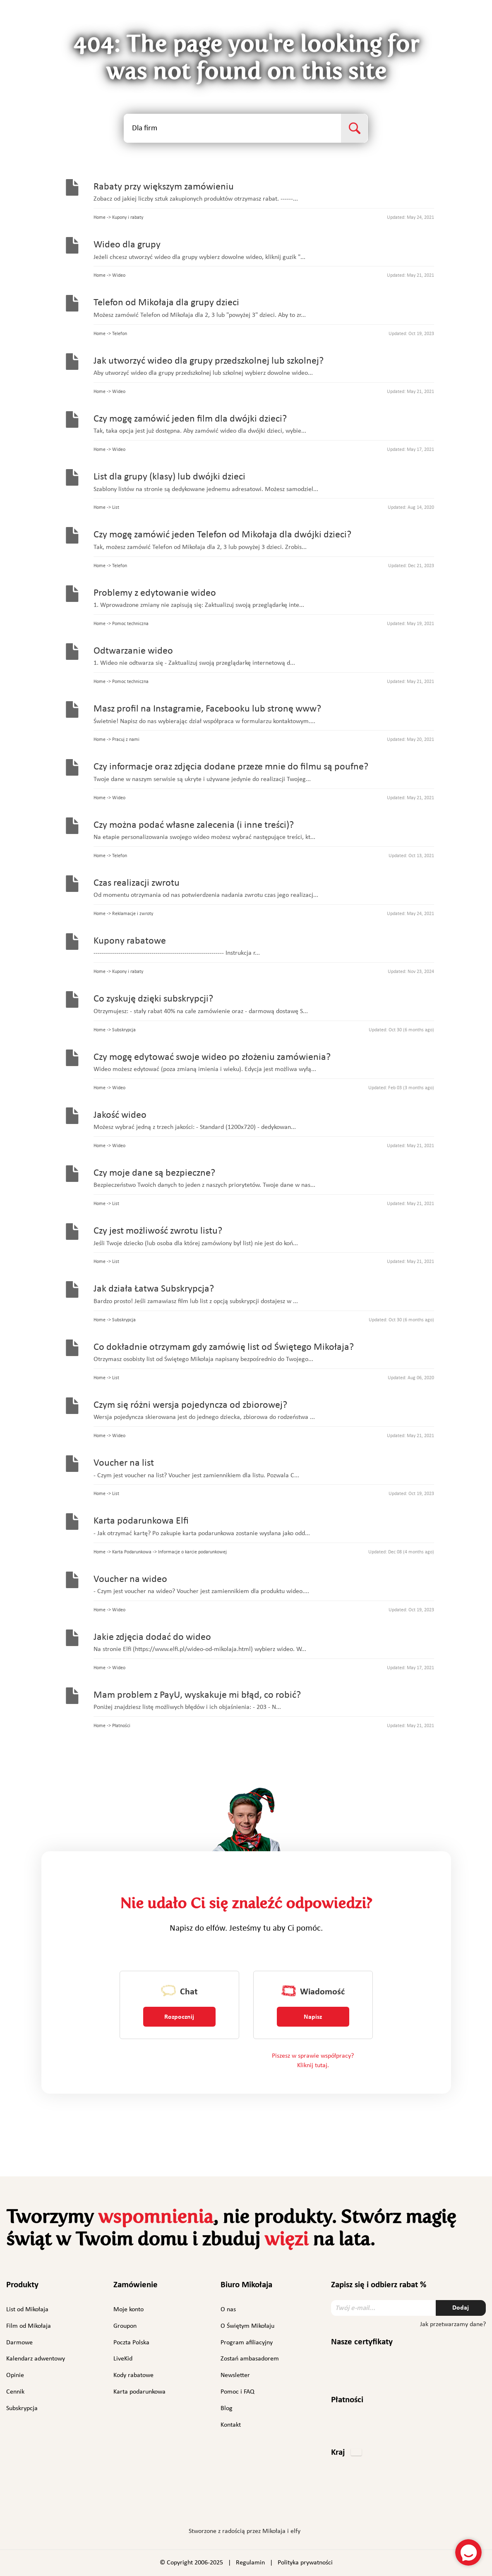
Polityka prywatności (305, 2562)
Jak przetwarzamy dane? (453, 2324)
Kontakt (231, 2425)
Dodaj (460, 2308)
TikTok (292, 2506)
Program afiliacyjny (247, 2342)
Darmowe (19, 2342)
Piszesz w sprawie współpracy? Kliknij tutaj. (313, 2061)
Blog (227, 2408)
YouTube (269, 2505)
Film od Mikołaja (28, 2326)
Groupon (125, 2326)
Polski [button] (461, 22)
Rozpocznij (179, 2017)
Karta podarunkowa (139, 2392)
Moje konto (128, 2309)
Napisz (313, 2017)
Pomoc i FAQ (237, 2392)
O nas (228, 2309)
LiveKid (122, 2359)
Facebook (199, 2505)
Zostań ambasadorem (250, 2359)
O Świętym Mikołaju (247, 2326)
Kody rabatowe (133, 2375)
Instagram (219, 2505)
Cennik (15, 2392)
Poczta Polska (131, 2342)
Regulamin (250, 2562)
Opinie (15, 2375)
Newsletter (235, 2375)
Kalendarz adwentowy (35, 2359)
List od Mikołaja (27, 2309)
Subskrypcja (22, 2408)
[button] (346, 2453)
